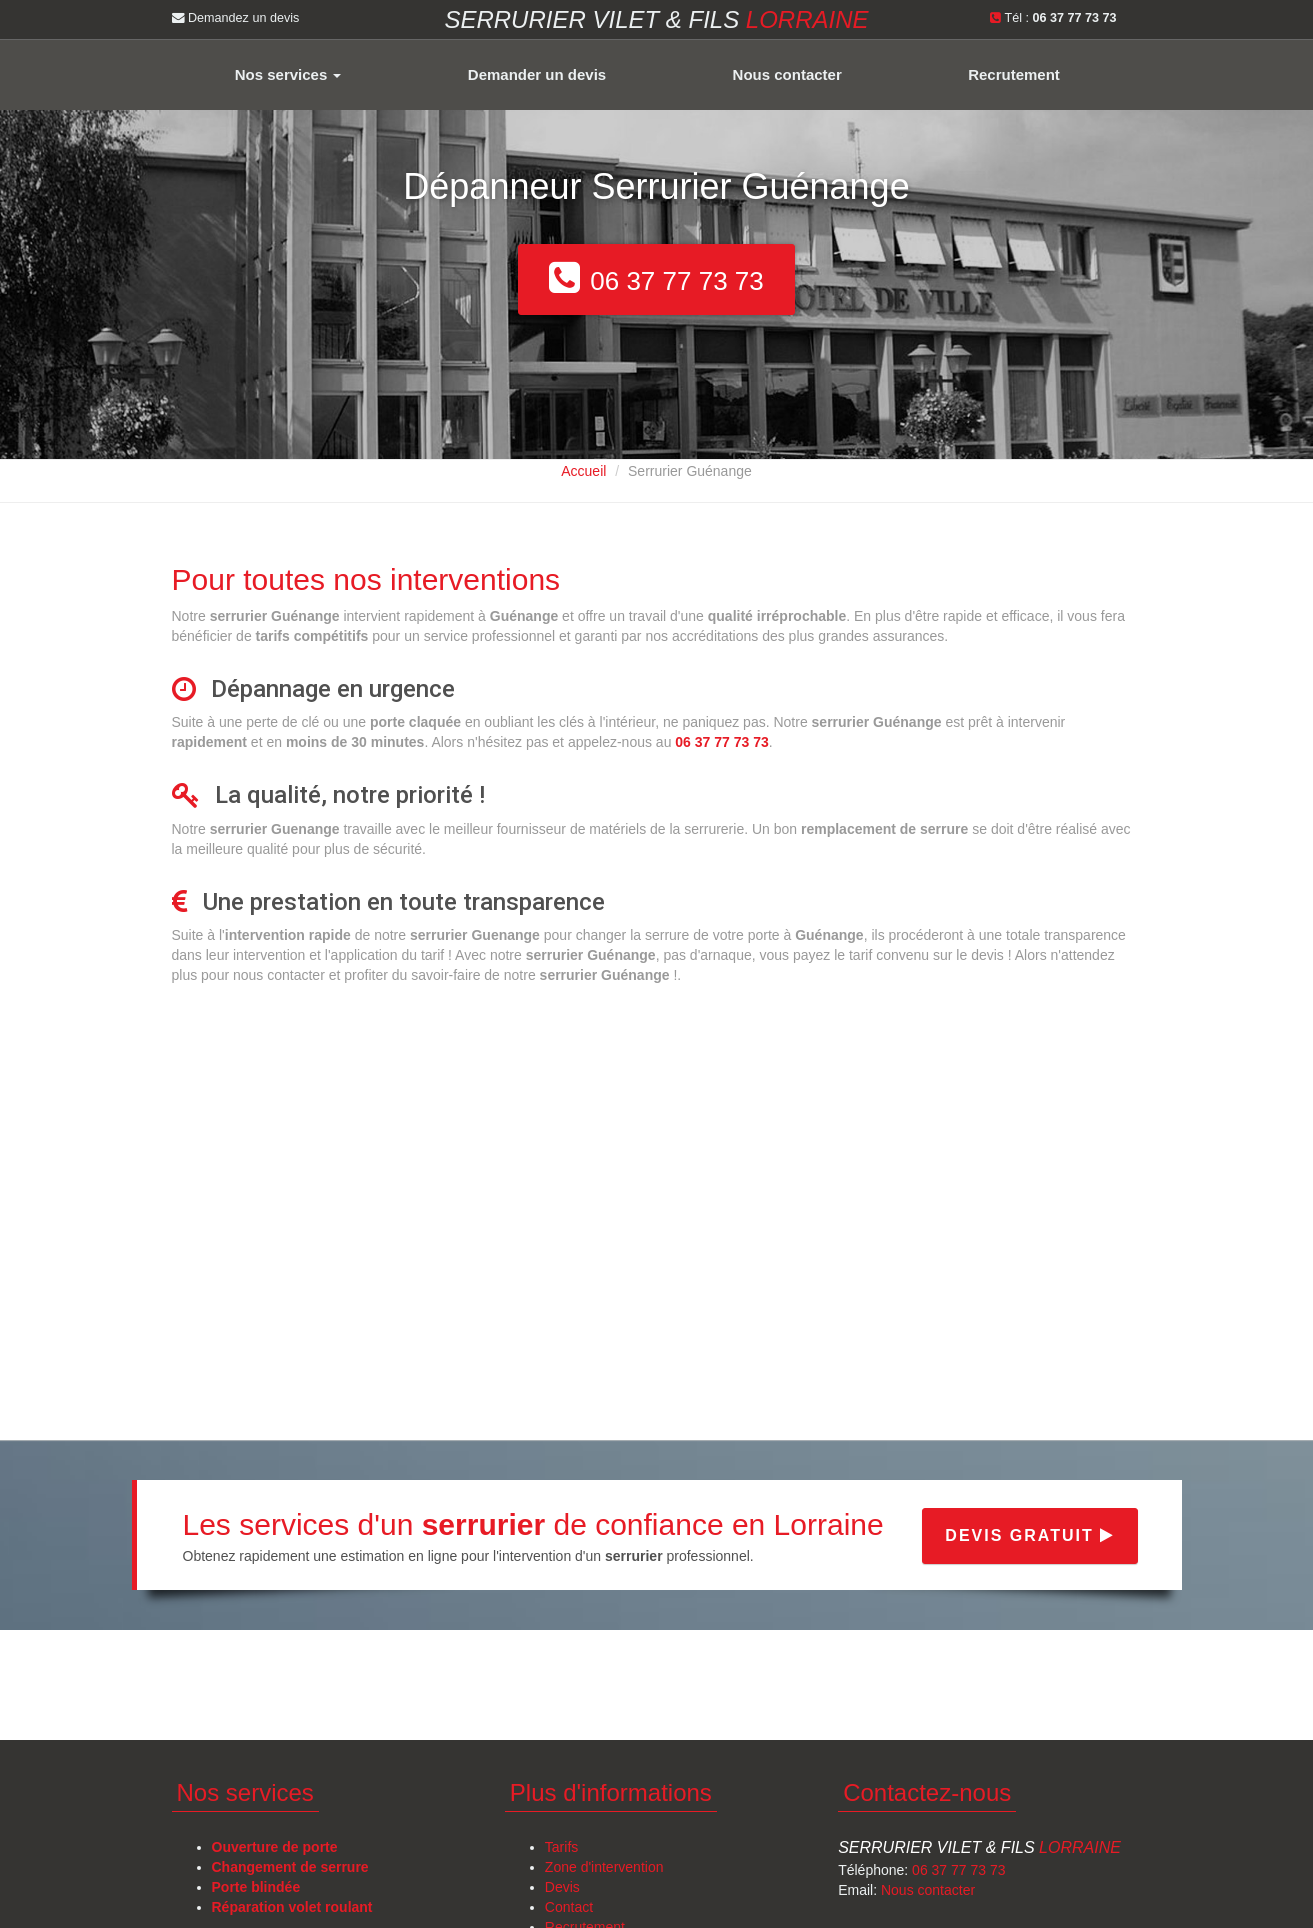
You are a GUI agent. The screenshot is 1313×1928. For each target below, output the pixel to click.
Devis (562, 1887)
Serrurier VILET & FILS (656, 19)
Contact (569, 1907)
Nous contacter (787, 74)
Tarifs (561, 1847)
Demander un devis (537, 74)
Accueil (583, 471)
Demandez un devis (236, 18)
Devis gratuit (1030, 1535)
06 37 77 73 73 (958, 1870)
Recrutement (1014, 74)
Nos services (288, 74)
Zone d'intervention (604, 1867)
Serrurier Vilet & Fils (979, 1847)
